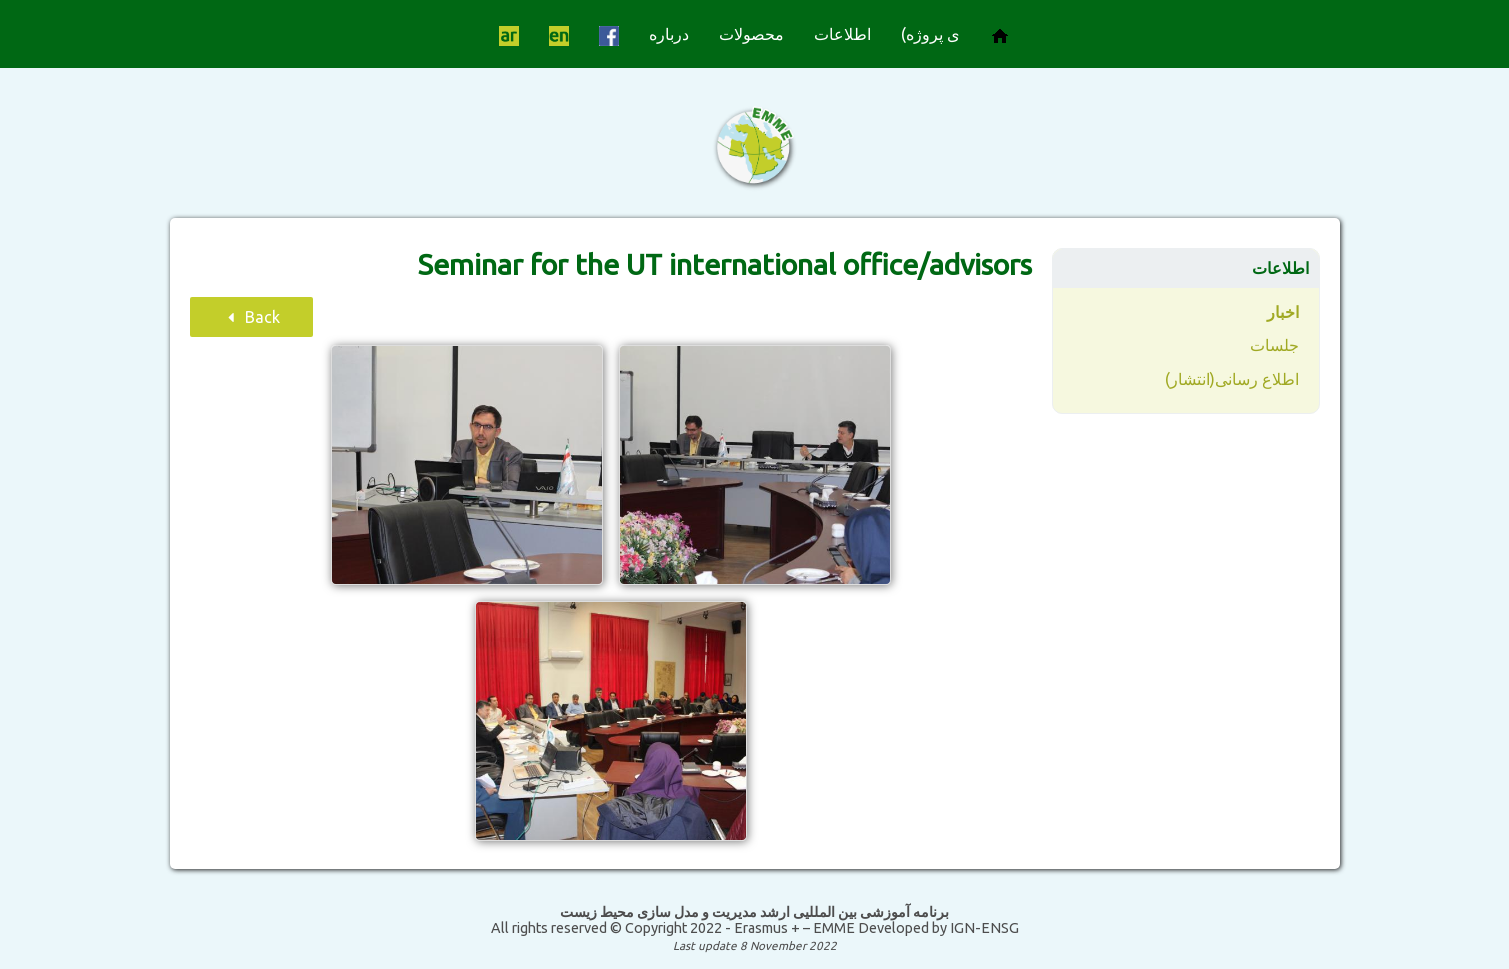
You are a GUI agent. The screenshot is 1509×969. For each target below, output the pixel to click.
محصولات (751, 34)
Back (251, 317)
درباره (669, 34)
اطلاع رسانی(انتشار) (1232, 379)
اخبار (1283, 312)
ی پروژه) (930, 34)
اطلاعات (842, 34)
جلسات (1274, 345)
